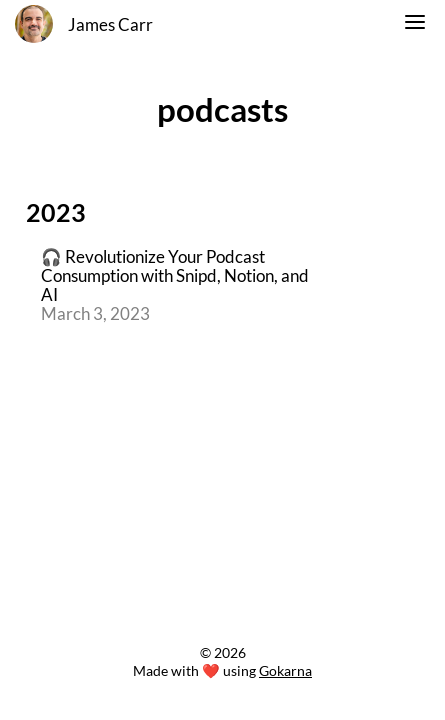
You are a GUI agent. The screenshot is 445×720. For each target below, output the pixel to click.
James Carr (110, 25)
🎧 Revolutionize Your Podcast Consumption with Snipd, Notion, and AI (175, 276)
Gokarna (285, 670)
